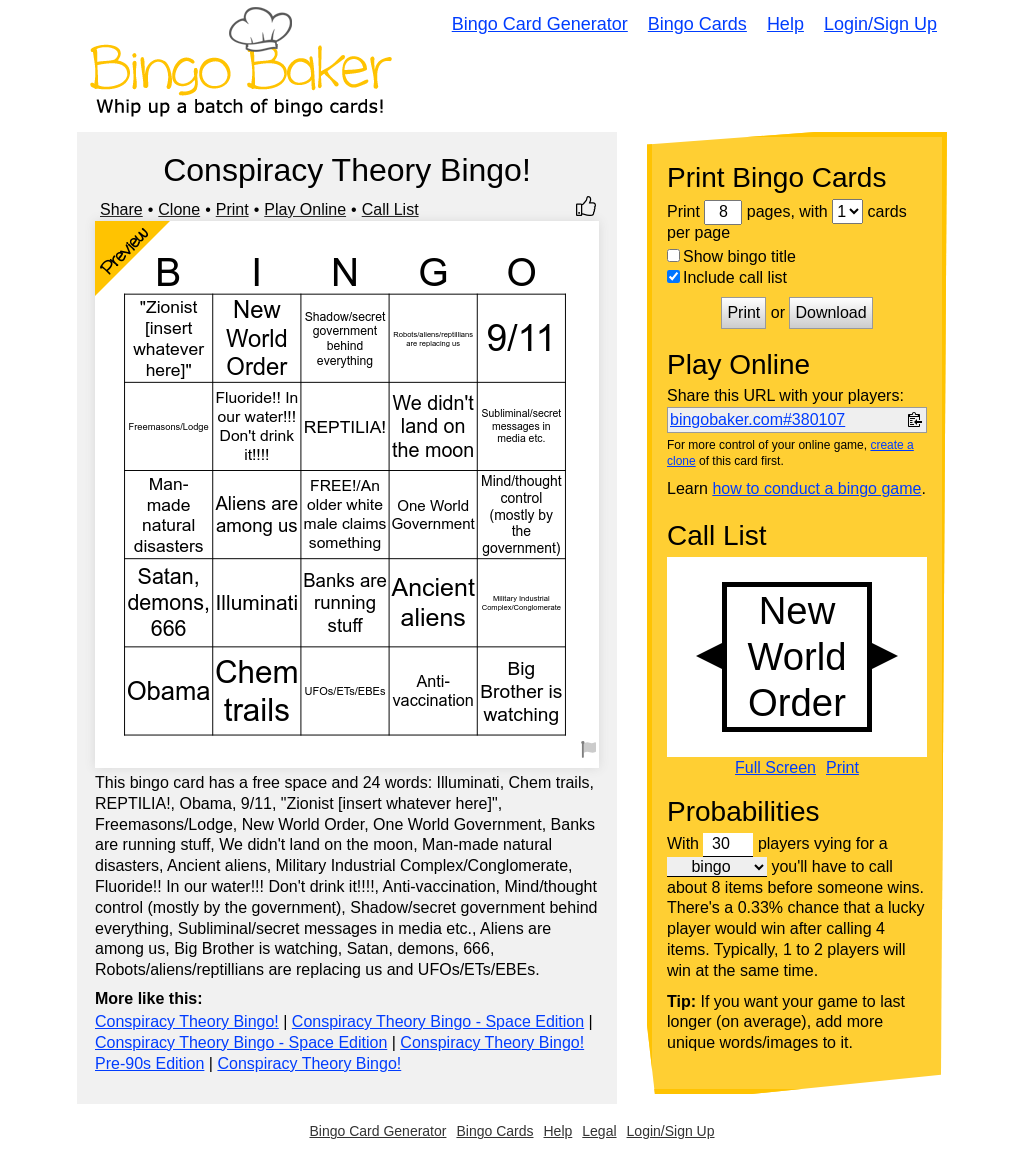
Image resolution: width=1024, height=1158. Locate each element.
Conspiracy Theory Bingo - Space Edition (438, 1021)
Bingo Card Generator (540, 24)
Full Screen (775, 768)
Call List (390, 209)
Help (785, 24)
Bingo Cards (697, 24)
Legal (599, 1131)
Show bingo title (731, 256)
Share (121, 209)
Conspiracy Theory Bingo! (187, 1021)
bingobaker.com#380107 (757, 419)
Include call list (727, 277)
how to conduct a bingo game (816, 488)
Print (232, 209)
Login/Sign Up (880, 24)
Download (830, 312)
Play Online (305, 209)
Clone (179, 209)
